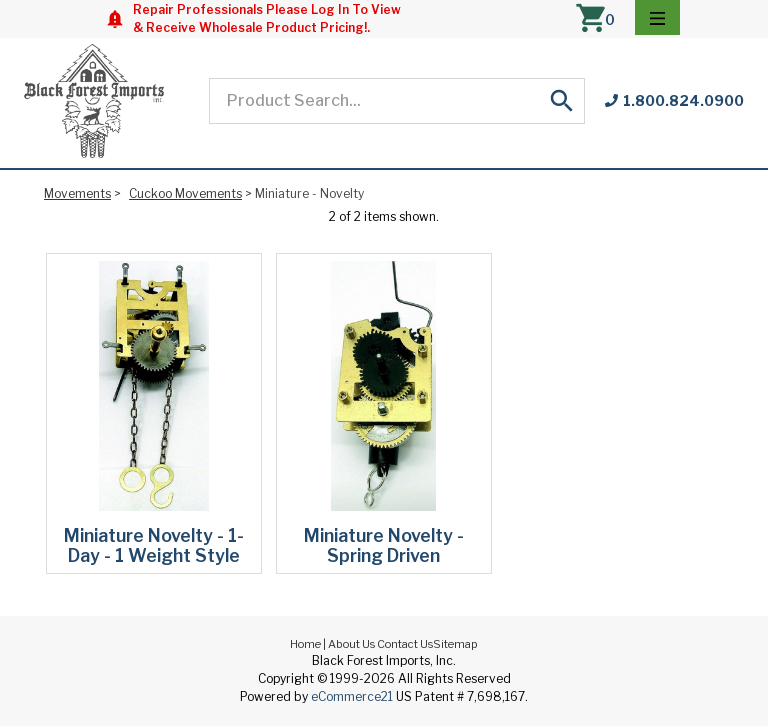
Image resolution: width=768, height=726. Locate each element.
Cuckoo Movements (185, 193)
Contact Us (405, 644)
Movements (77, 193)
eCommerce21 (352, 696)
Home (305, 644)
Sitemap (455, 644)
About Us (351, 644)
